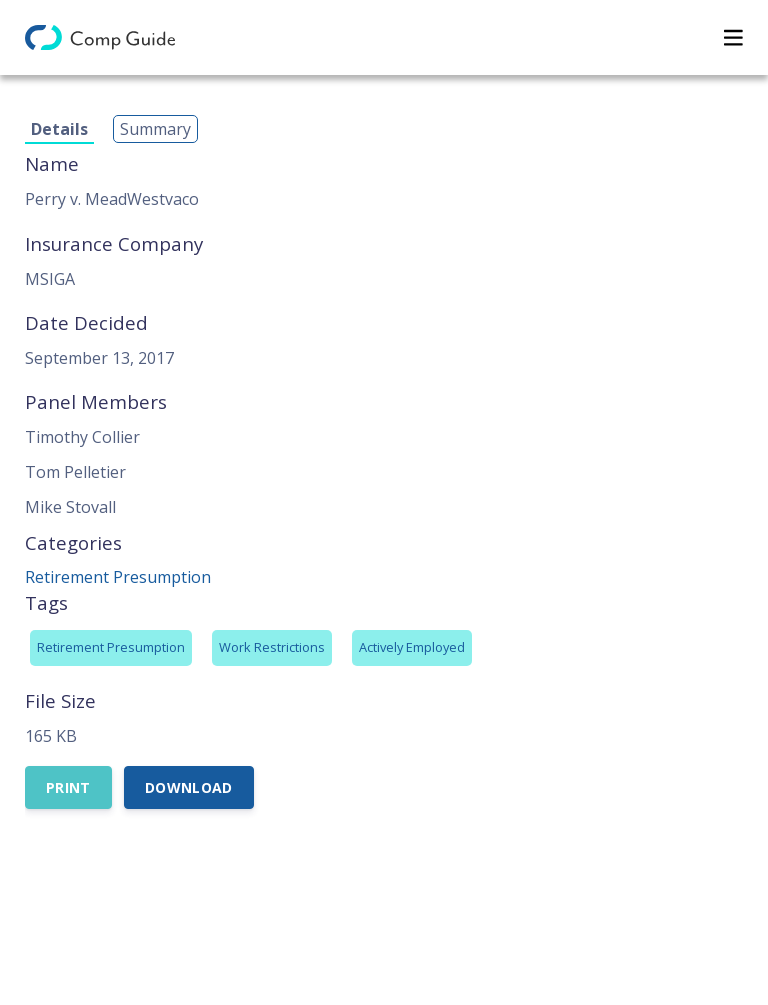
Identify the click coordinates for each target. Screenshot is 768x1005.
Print (68, 787)
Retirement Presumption (118, 577)
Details (59, 129)
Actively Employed (412, 647)
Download (189, 787)
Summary (155, 129)
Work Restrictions (272, 647)
